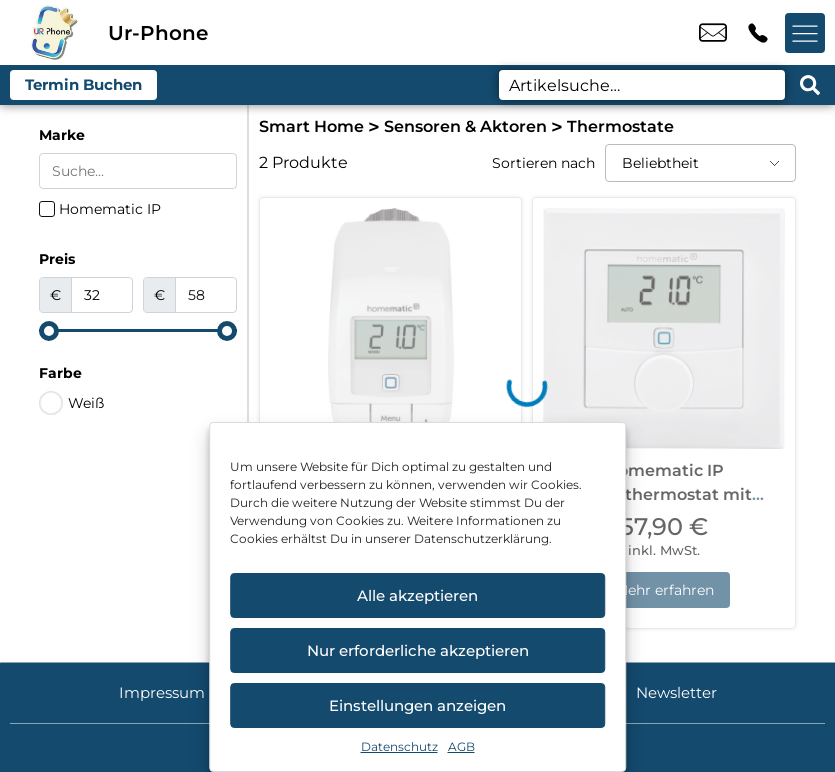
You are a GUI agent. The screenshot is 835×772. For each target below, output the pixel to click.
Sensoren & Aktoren (465, 126)
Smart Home (311, 126)
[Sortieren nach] (700, 163)
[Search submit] (810, 85)
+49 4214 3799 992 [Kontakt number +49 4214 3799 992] (758, 33)
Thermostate (620, 126)
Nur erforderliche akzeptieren (418, 650)
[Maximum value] (206, 295)
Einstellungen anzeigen (417, 705)
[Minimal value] (138, 331)
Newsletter (676, 692)
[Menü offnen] (805, 33)
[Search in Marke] (138, 171)
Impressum (162, 692)
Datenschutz (399, 746)
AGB (461, 746)
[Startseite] (54, 32)
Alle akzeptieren (417, 595)
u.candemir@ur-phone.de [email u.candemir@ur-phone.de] (713, 33)
